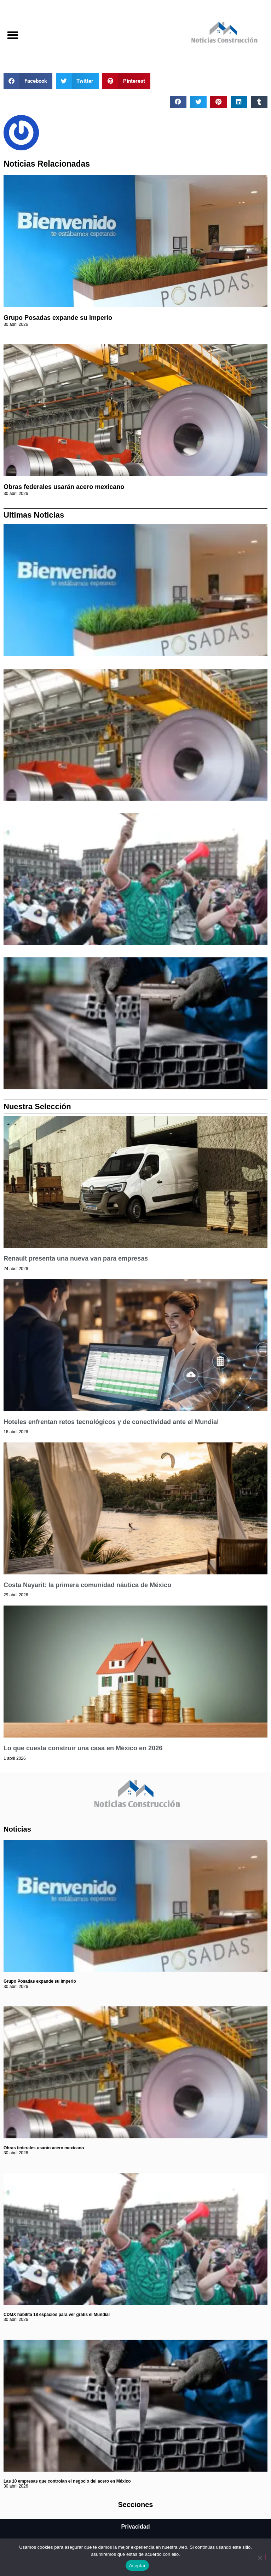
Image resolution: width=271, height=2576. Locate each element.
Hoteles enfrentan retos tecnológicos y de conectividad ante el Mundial (111, 1421)
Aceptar (137, 2565)
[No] (260, 2557)
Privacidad (135, 2527)
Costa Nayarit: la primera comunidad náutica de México (87, 1585)
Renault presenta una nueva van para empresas (76, 1258)
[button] (13, 35)
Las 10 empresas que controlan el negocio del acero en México (67, 2481)
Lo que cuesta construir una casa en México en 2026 (83, 1748)
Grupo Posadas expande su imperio (58, 317)
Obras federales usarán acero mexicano (64, 486)
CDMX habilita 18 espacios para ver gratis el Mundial (57, 2314)
